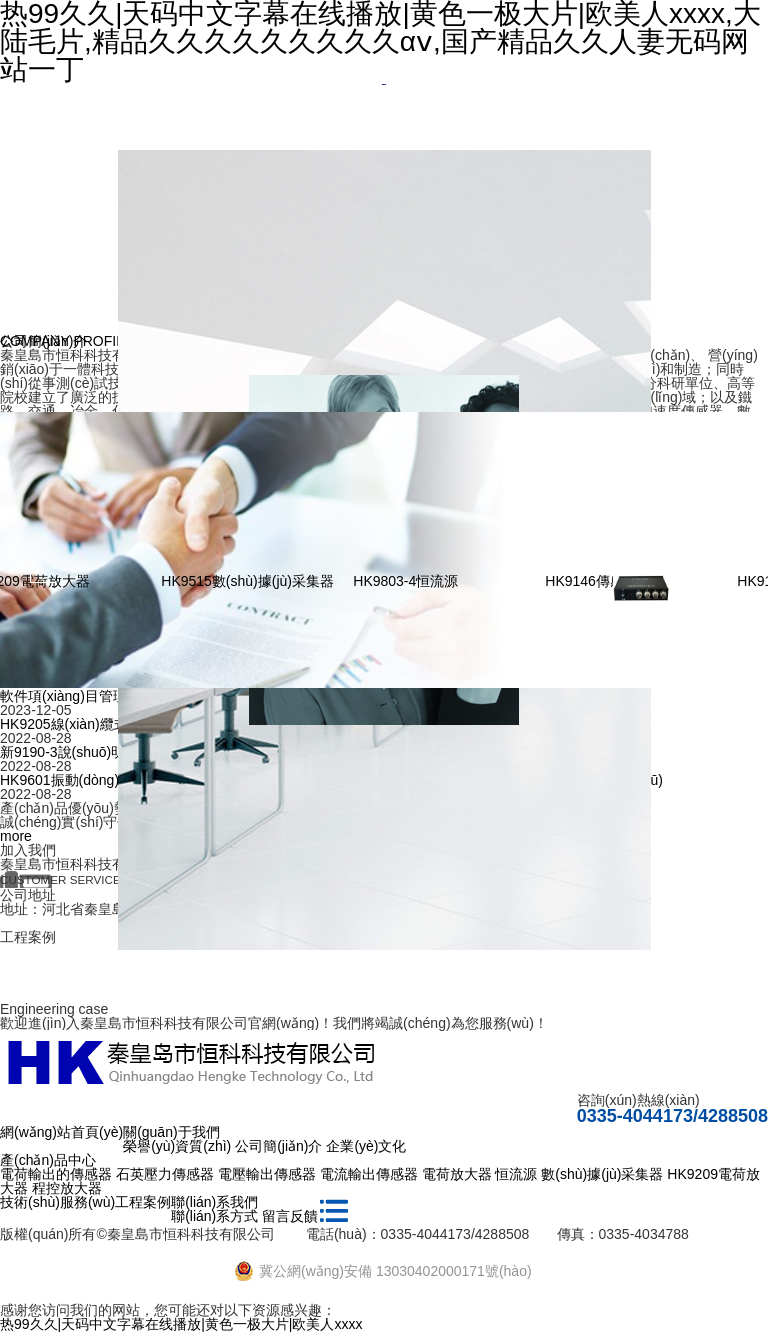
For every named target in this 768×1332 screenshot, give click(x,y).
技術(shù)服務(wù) (57, 1202)
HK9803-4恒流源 (436, 581)
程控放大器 (67, 1188)
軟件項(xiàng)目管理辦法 (77, 696)
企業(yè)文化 (366, 1146)
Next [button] (725, 570)
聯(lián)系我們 (214, 1202)
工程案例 (143, 1202)
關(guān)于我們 (171, 1132)
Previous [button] (42, 570)
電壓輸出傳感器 (267, 1174)
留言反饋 (290, 1216)
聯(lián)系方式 (214, 1216)
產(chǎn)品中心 (48, 1160)
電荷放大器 (457, 1174)
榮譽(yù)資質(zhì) (177, 1146)
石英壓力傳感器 (165, 1174)
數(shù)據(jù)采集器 (602, 1174)
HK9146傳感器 (622, 581)
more (16, 836)
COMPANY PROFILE (66, 341)
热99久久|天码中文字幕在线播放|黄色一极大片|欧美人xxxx (181, 1324)
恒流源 (516, 1174)
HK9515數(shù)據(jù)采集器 (278, 581)
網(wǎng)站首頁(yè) (61, 1132)
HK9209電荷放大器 (60, 581)
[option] (384, 84)
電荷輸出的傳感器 (56, 1174)
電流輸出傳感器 (369, 1174)
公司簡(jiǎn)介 (278, 1146)
